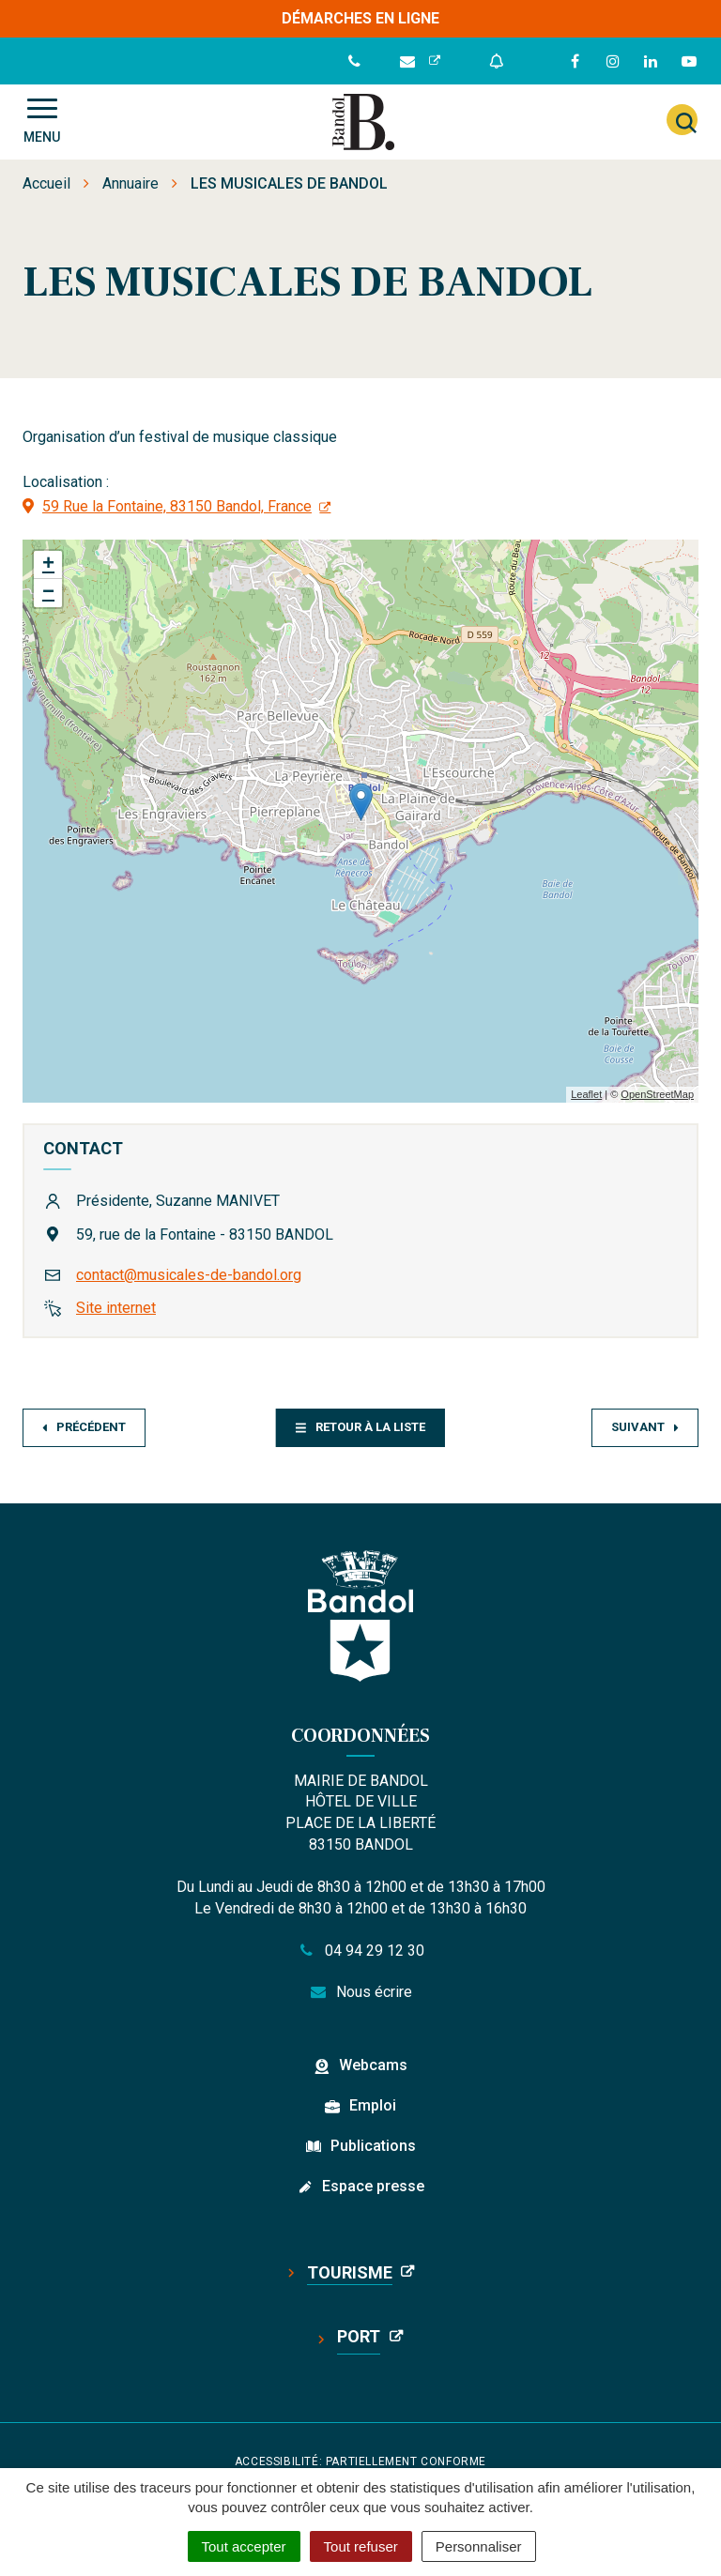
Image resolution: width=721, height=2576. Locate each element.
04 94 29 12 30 (360, 1950)
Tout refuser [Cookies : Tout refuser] (361, 2546)
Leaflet (586, 1094)
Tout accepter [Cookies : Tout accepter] (244, 2546)
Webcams (373, 2065)
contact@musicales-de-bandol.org (188, 1275)
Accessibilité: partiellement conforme (360, 2461)
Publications (373, 2146)
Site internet (116, 1308)
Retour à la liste (360, 1427)
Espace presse (373, 2186)
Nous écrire (361, 1992)
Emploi (372, 2105)
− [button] (48, 593)
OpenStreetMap (657, 1094)
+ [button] (48, 565)
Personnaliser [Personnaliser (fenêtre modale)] (479, 2546)
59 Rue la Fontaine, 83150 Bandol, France (177, 506)
